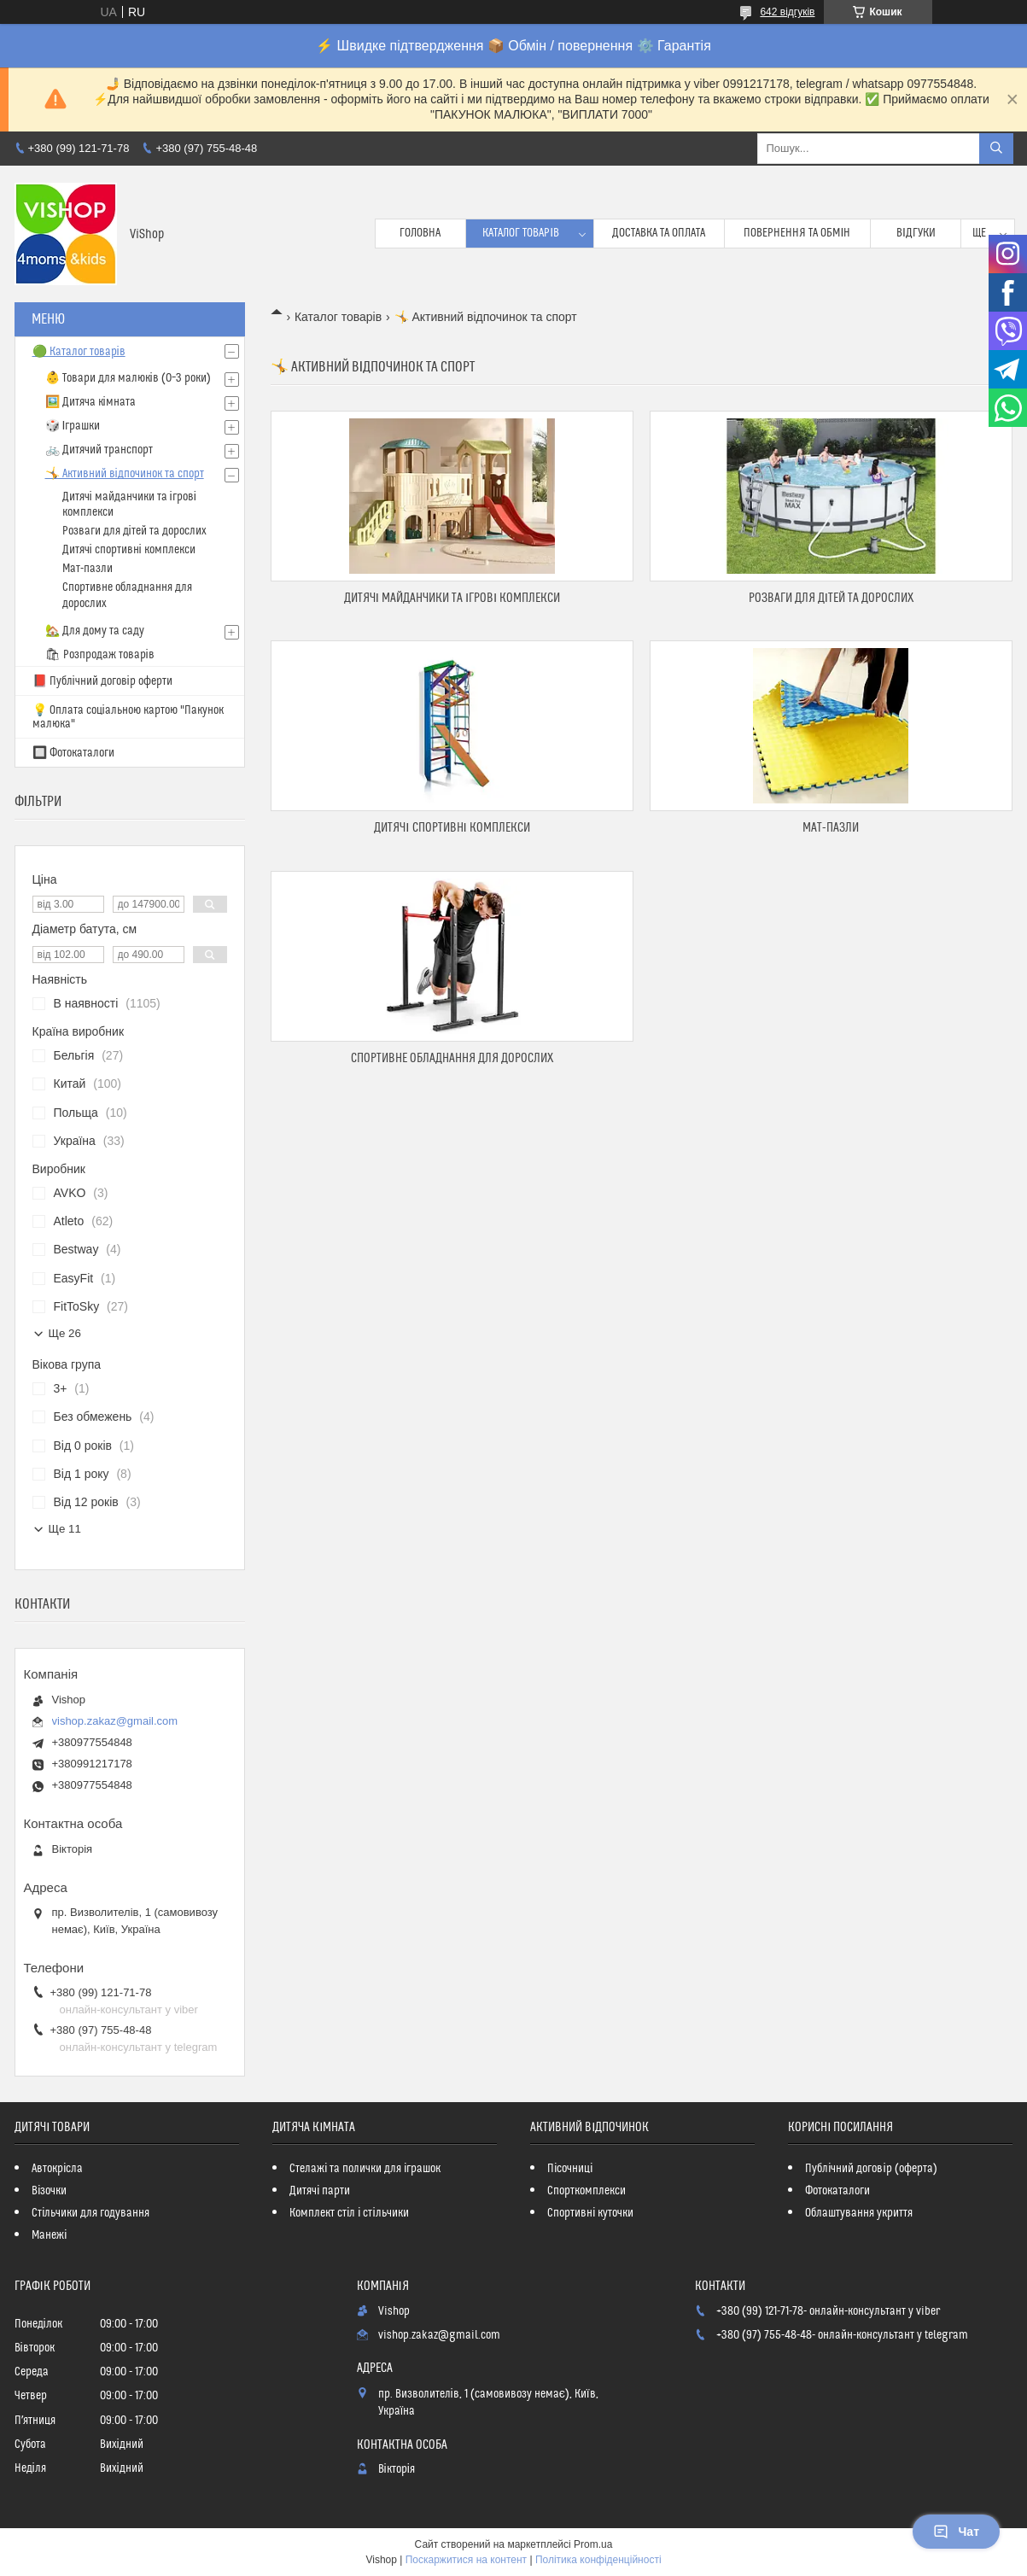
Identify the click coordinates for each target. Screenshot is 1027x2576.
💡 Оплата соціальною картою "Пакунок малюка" (128, 717)
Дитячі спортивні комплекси (451, 828)
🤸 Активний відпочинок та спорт (124, 474)
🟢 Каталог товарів (78, 352)
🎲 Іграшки (73, 426)
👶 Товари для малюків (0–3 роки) (128, 378)
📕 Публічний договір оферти (102, 681)
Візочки (49, 2191)
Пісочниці (569, 2169)
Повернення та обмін (797, 233)
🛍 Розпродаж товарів (100, 655)
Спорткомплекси (586, 2191)
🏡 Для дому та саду (94, 631)
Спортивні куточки (590, 2213)
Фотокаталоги (837, 2191)
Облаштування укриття (859, 2213)
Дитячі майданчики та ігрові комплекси (452, 598)
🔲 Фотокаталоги (73, 753)
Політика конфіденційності (598, 2560)
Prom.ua (593, 2544)
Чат (956, 2531)
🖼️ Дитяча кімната (90, 402)
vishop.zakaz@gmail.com (115, 1720)
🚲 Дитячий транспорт (99, 450)
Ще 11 (65, 1528)
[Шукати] (996, 148)
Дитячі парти (319, 2191)
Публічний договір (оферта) (871, 2169)
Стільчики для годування (90, 2213)
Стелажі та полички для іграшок (365, 2169)
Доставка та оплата (658, 233)
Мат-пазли (830, 828)
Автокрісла (57, 2169)
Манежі (49, 2235)
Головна (420, 233)
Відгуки (916, 233)
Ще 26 (65, 1333)
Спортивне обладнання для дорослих (452, 1058)
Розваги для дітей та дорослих (831, 598)
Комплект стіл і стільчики (348, 2213)
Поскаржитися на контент (466, 2560)
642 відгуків (787, 12)
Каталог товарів (520, 233)
